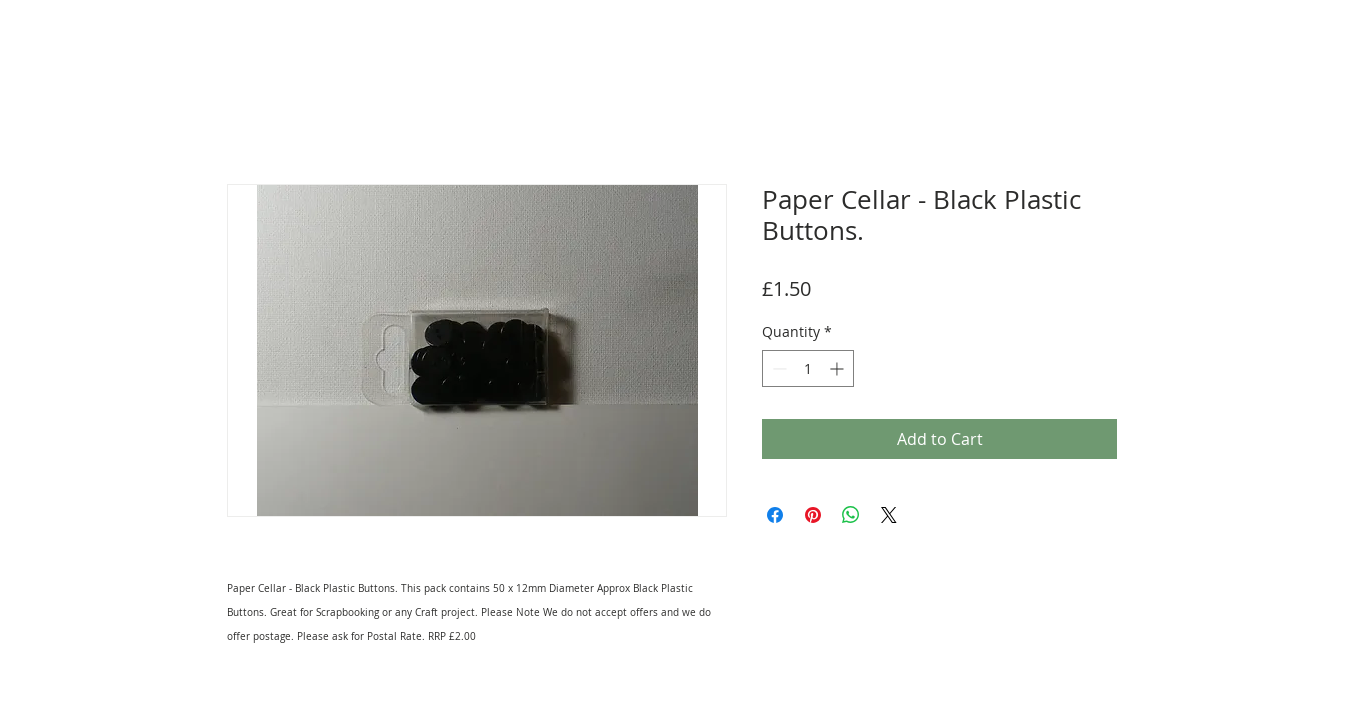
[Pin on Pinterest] (813, 515)
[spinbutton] (808, 368)
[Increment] (838, 368)
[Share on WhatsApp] (851, 515)
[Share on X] (889, 515)
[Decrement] (777, 368)
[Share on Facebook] (775, 515)
